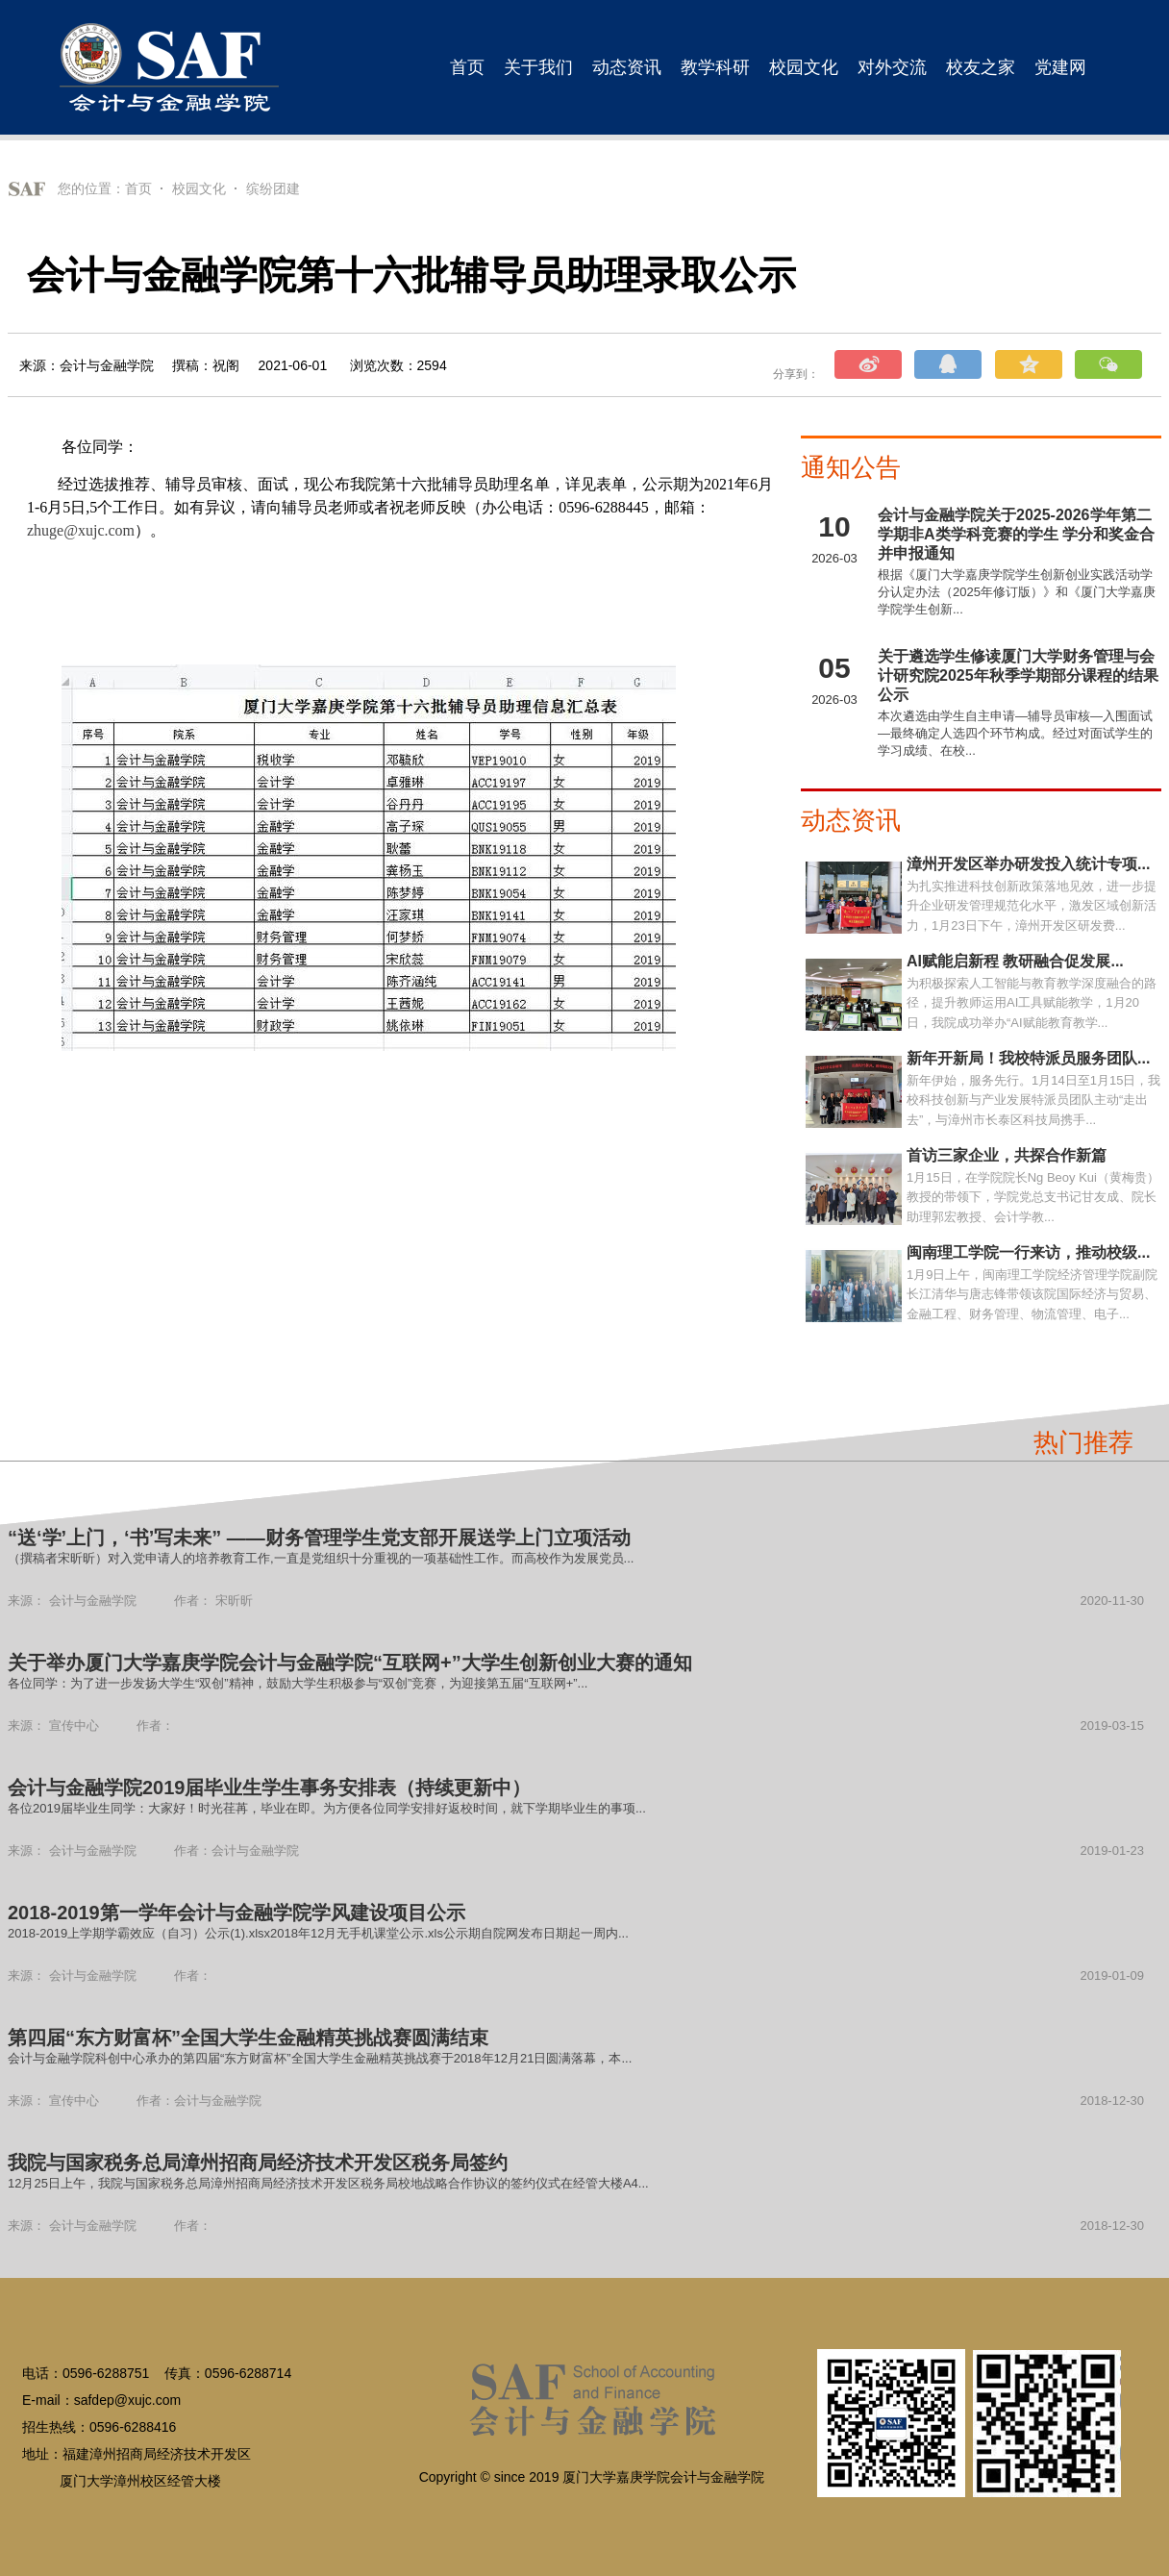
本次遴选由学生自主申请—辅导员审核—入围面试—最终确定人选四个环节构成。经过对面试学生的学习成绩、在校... (1015, 733)
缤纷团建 (273, 188)
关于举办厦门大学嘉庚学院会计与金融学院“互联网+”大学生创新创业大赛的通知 (350, 1662)
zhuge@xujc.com (81, 530)
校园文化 (199, 188)
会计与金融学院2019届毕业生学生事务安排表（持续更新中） (270, 1787)
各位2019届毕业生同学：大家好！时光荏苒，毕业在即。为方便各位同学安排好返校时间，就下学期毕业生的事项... (327, 1808)
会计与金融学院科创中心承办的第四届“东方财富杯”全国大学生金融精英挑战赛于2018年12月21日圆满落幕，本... (320, 2058)
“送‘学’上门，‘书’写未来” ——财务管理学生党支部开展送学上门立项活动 (319, 1537)
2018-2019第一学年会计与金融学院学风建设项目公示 (236, 1912)
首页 (138, 188)
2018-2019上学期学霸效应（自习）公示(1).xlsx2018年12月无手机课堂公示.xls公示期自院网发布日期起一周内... (318, 1933)
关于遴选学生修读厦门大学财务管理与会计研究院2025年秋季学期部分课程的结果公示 (1018, 675)
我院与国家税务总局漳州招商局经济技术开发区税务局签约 (258, 2162)
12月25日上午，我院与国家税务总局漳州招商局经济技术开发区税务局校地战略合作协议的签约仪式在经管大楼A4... (328, 2183)
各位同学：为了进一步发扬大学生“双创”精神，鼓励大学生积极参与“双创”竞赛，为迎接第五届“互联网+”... (297, 1683)
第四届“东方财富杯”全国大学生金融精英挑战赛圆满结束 (248, 2037)
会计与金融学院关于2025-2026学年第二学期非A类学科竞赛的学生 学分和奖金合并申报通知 (1016, 534)
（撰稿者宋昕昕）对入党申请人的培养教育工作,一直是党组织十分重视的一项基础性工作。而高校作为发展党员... (321, 1558)
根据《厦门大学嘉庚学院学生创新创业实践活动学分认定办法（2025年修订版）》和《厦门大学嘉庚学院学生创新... (1017, 591)
